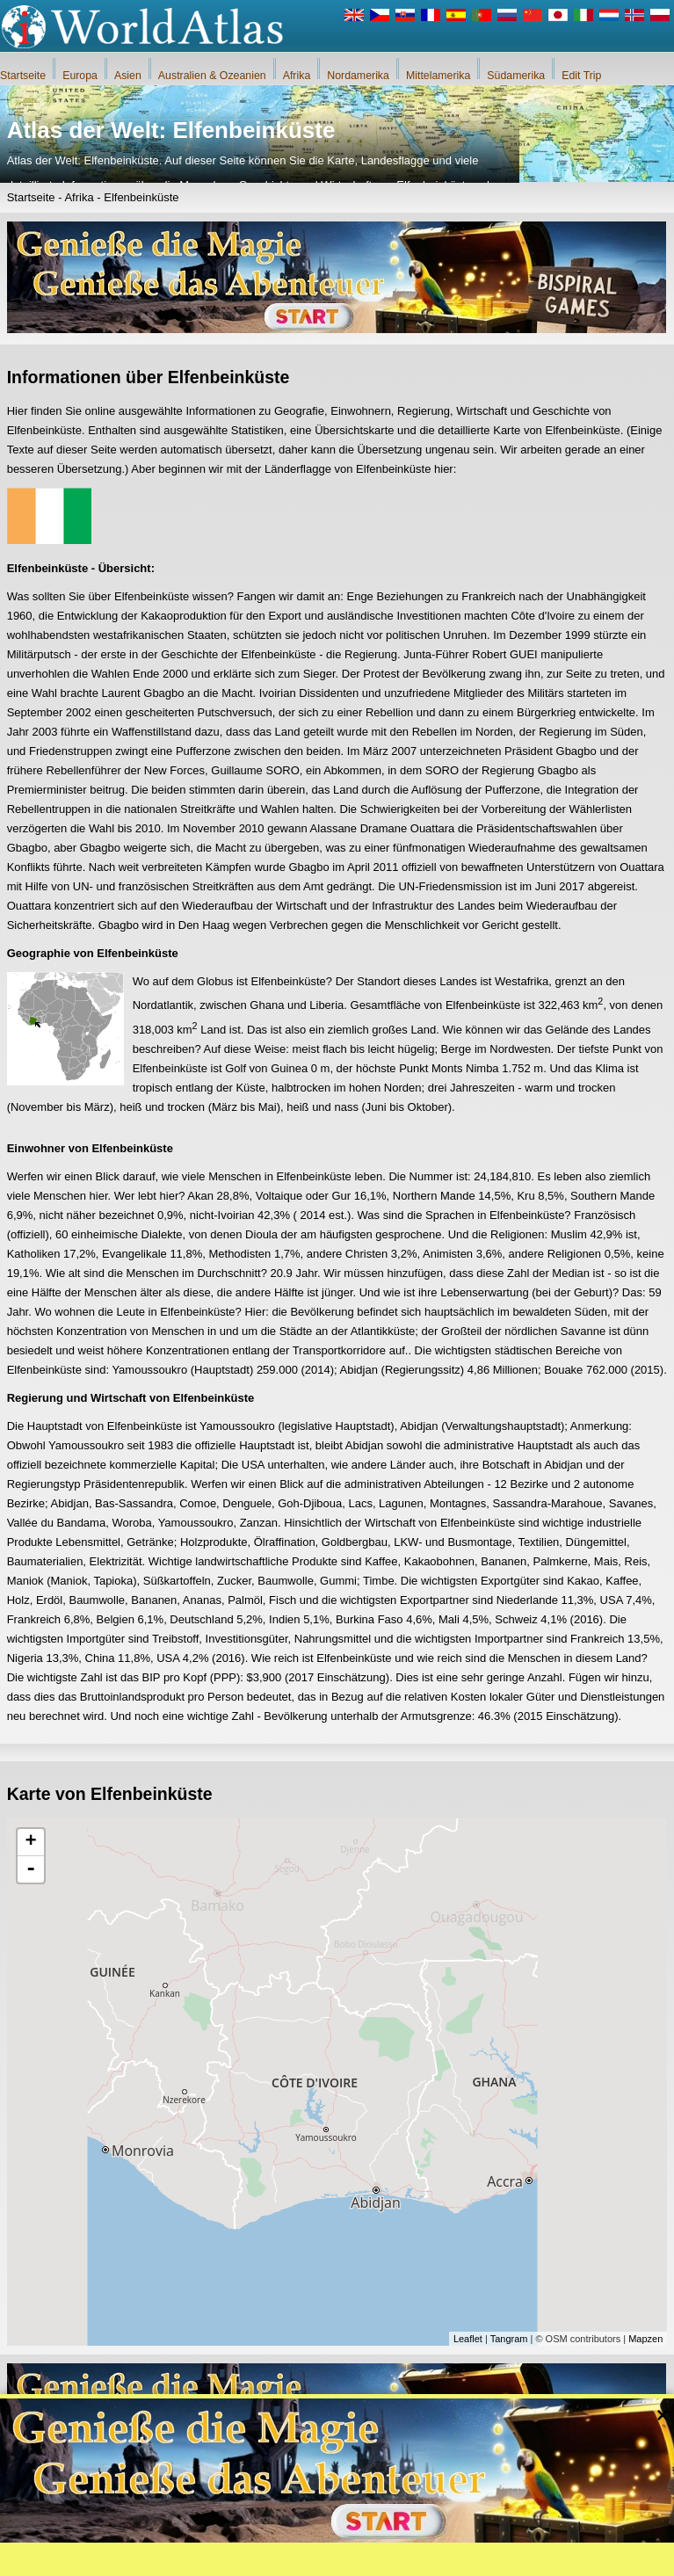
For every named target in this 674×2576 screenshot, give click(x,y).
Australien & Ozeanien (212, 75)
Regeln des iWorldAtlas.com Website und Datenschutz (416, 2558)
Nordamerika (358, 75)
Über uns (258, 2558)
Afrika (297, 75)
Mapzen (645, 2338)
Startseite (23, 75)
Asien (127, 75)
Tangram (509, 2338)
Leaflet (467, 2338)
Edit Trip (581, 75)
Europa (80, 75)
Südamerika (516, 75)
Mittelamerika (438, 75)
